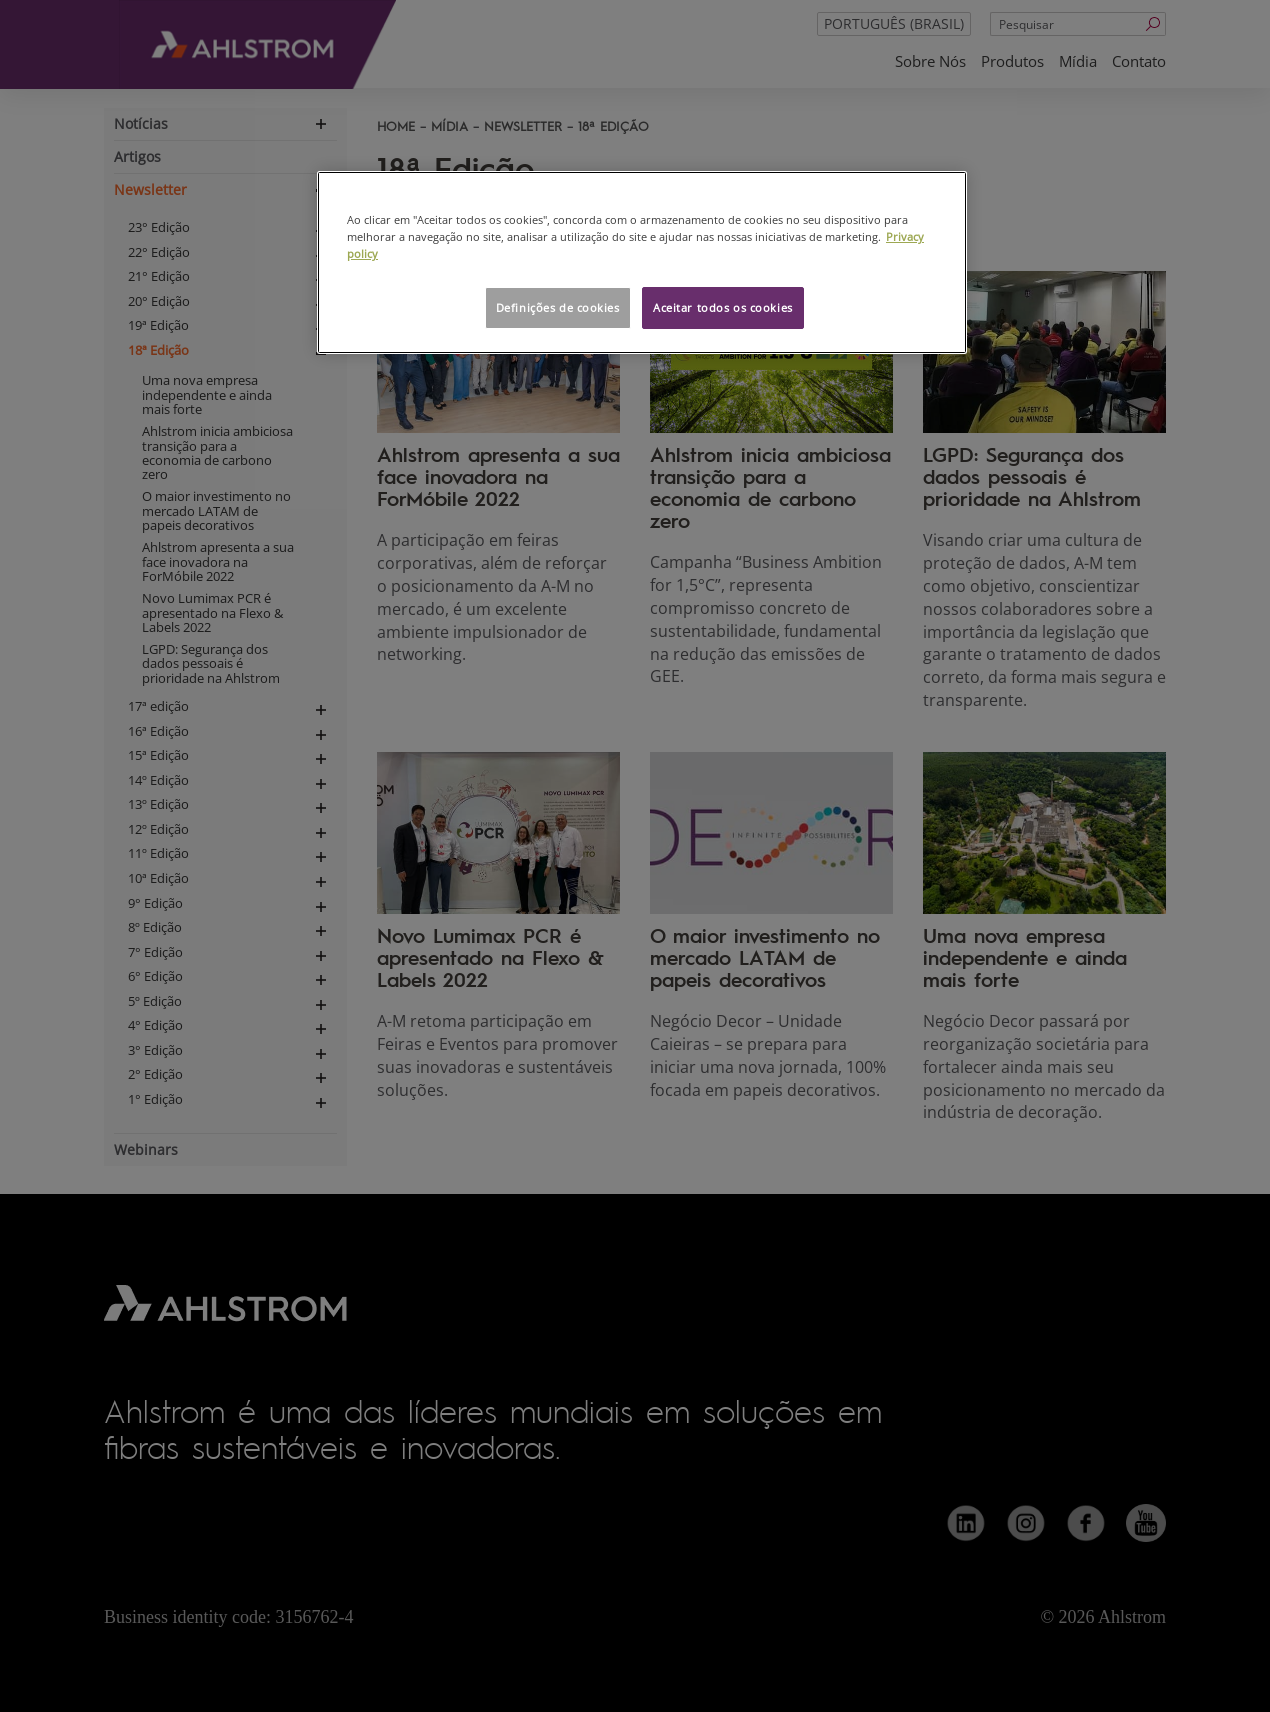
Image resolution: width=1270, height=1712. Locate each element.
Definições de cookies (558, 307)
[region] (642, 262)
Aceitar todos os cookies (723, 307)
